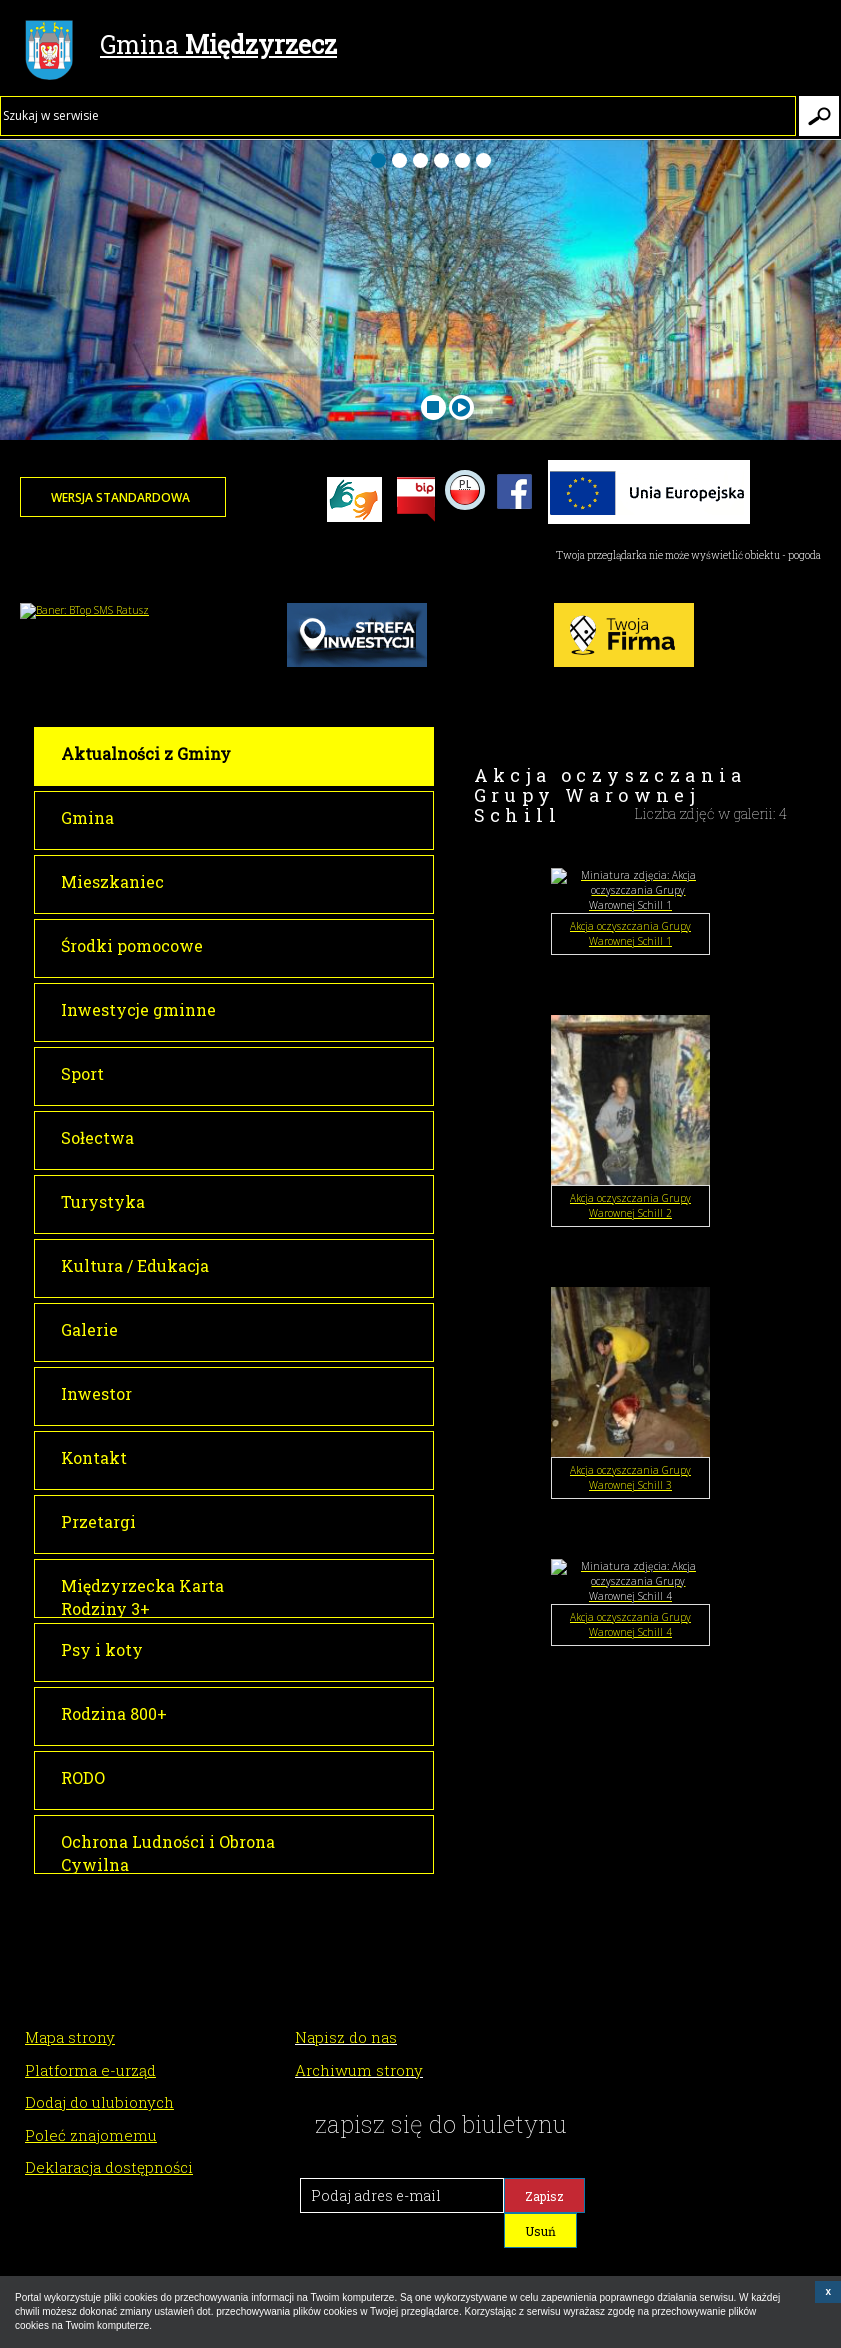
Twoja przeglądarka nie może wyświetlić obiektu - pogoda (688, 555)
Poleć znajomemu (91, 2135)
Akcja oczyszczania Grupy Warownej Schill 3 (630, 1477)
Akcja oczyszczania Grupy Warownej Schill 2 (630, 1205)
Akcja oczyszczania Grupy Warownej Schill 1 (630, 933)
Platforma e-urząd (90, 2070)
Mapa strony (70, 2037)
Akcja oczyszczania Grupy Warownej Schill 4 (630, 1624)
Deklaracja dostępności (109, 2167)
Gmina (181, 47)
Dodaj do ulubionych (99, 2102)
